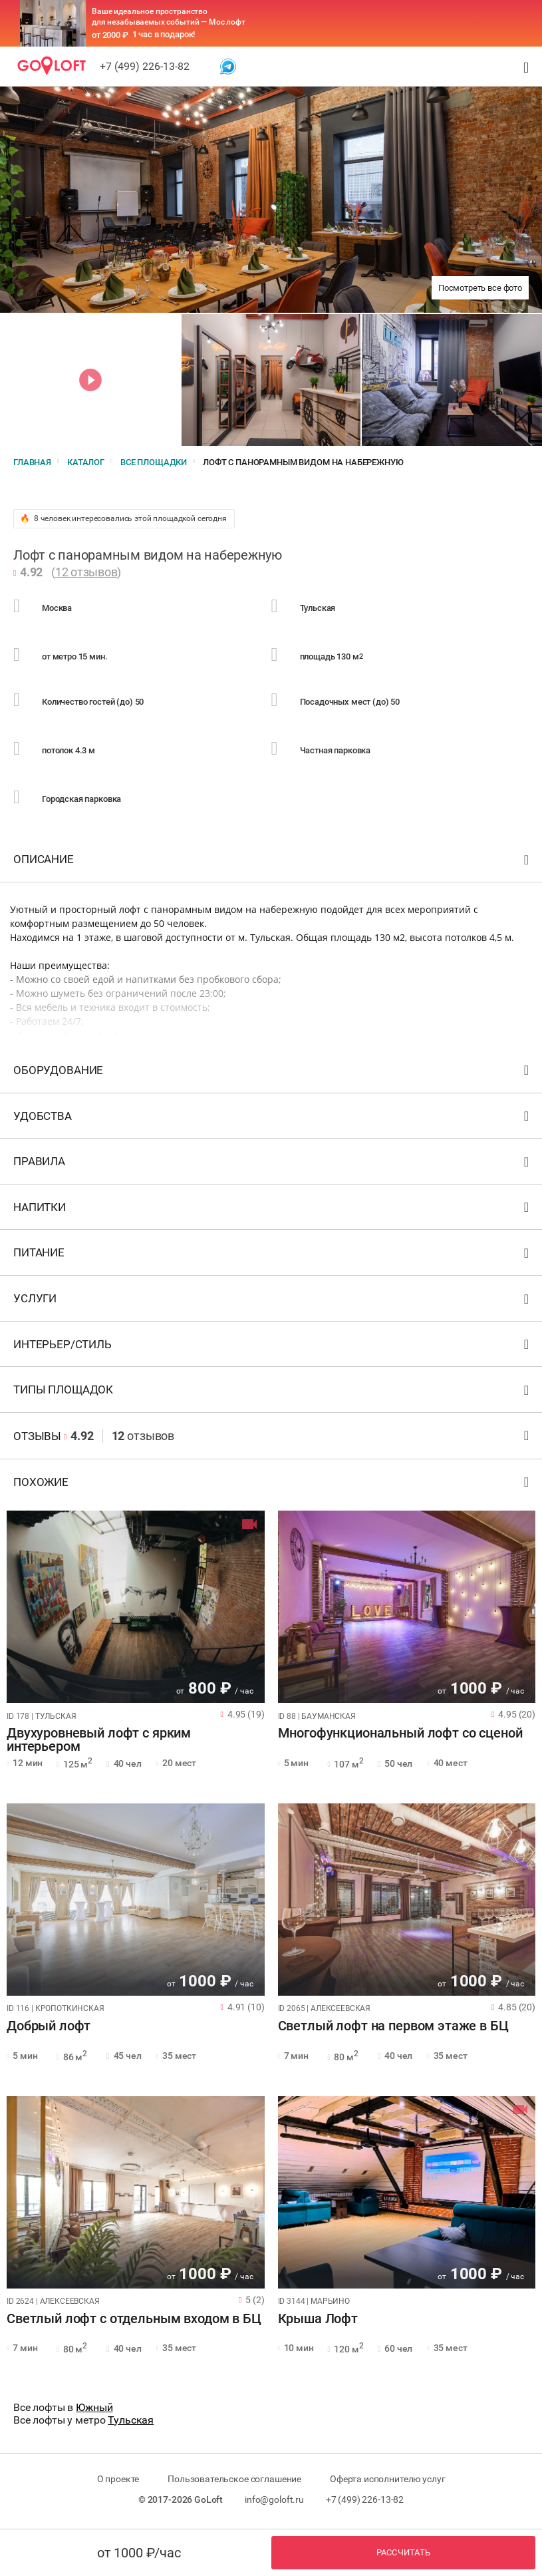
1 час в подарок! (164, 34)
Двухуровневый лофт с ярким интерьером (99, 1740)
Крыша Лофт (318, 2319)
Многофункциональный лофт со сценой (400, 1733)
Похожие (272, 1485)
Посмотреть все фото (480, 288)
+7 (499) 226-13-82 (145, 66)
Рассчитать (403, 2552)
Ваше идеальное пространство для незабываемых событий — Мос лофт (168, 17)
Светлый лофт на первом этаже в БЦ (393, 2026)
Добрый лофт (48, 2026)
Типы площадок (272, 1392)
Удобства (272, 1119)
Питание (272, 1255)
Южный (94, 2407)
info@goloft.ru (274, 2499)
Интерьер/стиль (272, 1347)
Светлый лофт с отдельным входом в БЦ (134, 2319)
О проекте (118, 2479)
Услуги (272, 1301)
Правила (272, 1164)
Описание (272, 862)
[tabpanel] (136, 1607)
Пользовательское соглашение (234, 2479)
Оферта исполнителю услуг (387, 2479)
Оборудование (272, 1073)
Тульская (131, 2420)
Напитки (272, 1210)
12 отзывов (86, 572)
